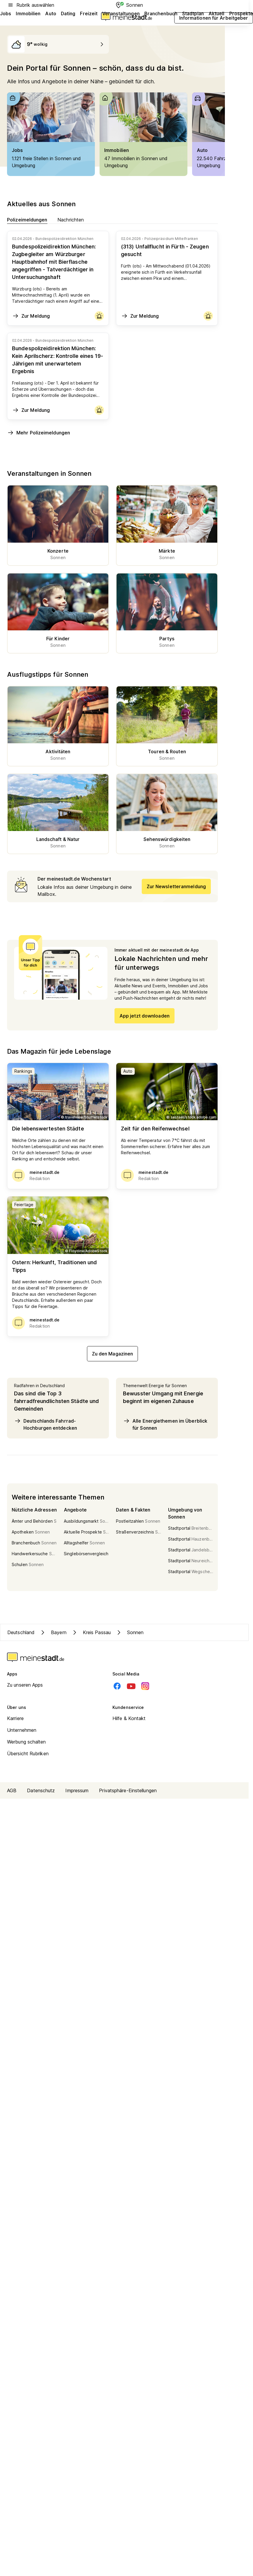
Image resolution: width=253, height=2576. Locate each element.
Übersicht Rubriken (28, 1753)
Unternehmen (21, 1730)
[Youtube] (131, 1686)
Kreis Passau (91, 1632)
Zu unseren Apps (25, 1685)
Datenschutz (41, 1790)
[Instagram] (145, 1686)
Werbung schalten (26, 1742)
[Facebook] (117, 1686)
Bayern (52, 1632)
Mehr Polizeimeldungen (38, 432)
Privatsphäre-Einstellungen (128, 1790)
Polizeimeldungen (27, 219)
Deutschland (21, 1632)
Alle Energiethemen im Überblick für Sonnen (165, 1424)
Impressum (76, 1790)
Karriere (15, 1718)
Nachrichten (71, 219)
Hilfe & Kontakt (129, 1718)
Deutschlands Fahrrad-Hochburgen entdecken (45, 1424)
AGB (11, 1790)
